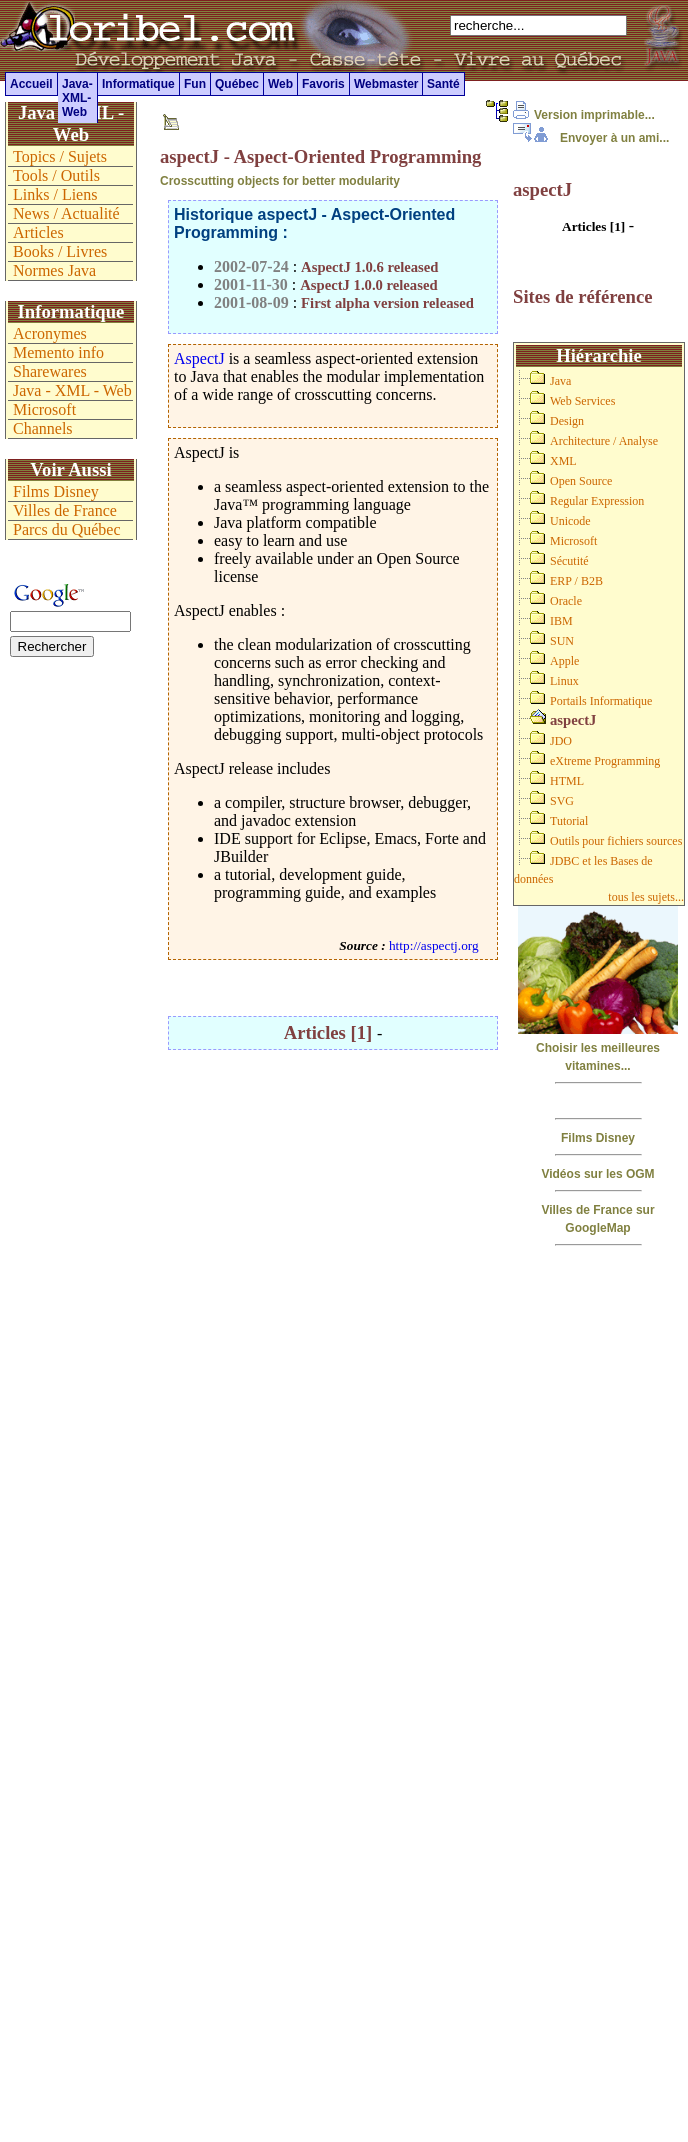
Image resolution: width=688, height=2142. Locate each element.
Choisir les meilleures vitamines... (598, 1048)
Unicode (570, 521)
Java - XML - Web (72, 390)
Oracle (566, 601)
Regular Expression (597, 501)
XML (563, 461)
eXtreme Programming (605, 761)
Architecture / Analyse (604, 441)
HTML (567, 781)
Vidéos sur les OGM (597, 1174)
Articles (38, 232)
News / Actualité (66, 213)
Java (560, 381)
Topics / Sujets (60, 156)
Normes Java (54, 270)
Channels (43, 428)
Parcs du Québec (67, 529)
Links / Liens (55, 194)
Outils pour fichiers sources (616, 841)
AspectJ (199, 358)
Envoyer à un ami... (591, 138)
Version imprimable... (584, 115)
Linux (564, 681)
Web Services (582, 401)
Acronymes (50, 333)
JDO (561, 741)
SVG (562, 801)
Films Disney (598, 1138)
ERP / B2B (576, 581)
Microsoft (573, 541)
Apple (564, 661)
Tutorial (569, 821)
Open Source (581, 481)
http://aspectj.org (434, 945)
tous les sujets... (646, 897)
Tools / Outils (56, 175)
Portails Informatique (601, 701)
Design (567, 421)
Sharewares (50, 371)
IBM (561, 621)
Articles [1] (330, 1032)
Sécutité (569, 561)
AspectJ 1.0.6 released (369, 267)
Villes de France (65, 510)
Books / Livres (60, 251)
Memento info (58, 352)
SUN (562, 641)
